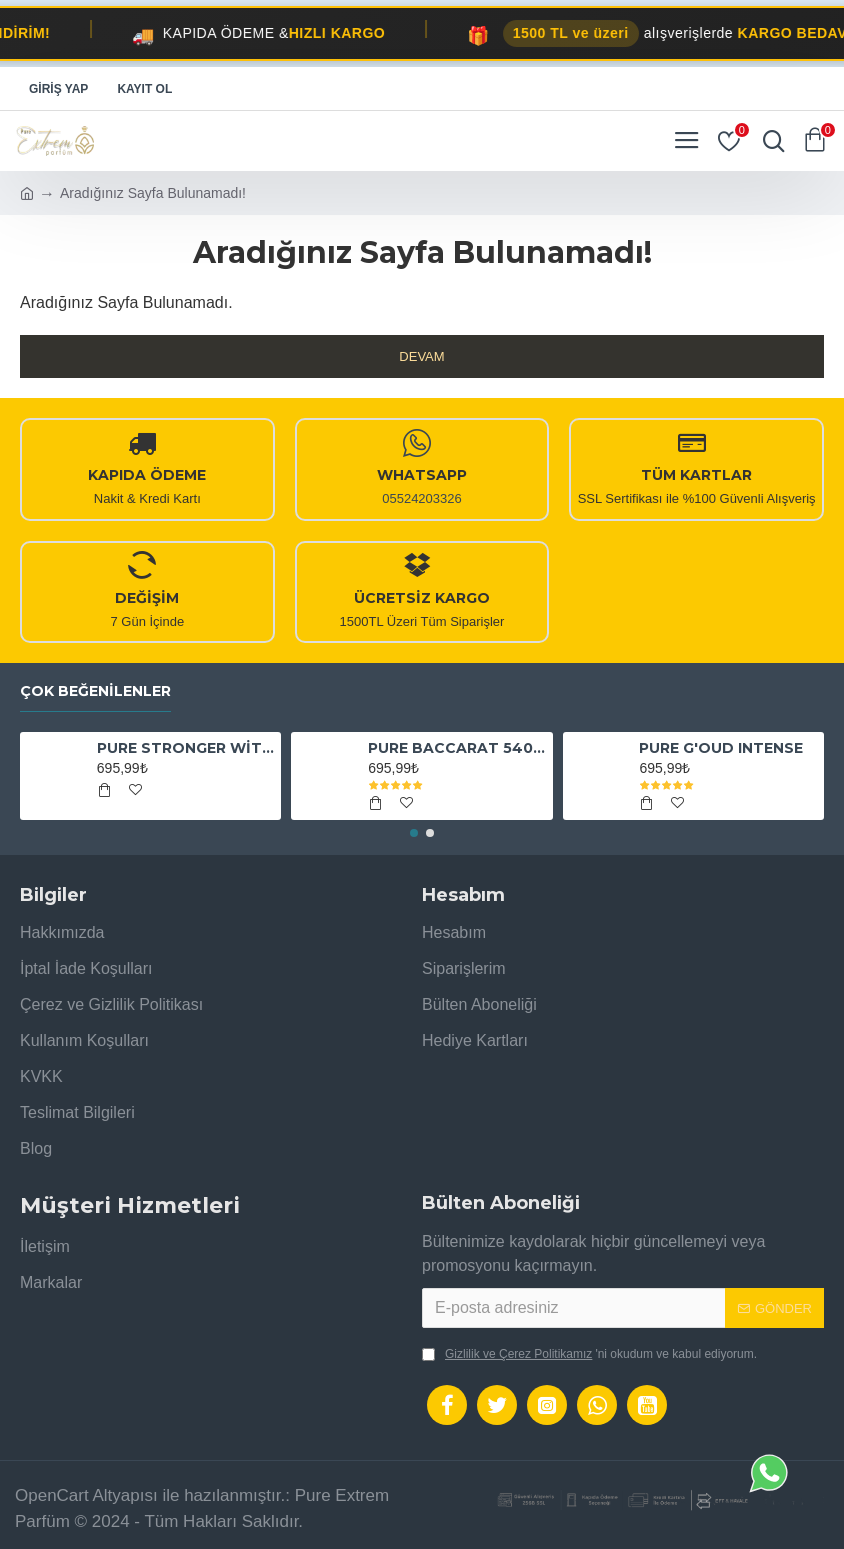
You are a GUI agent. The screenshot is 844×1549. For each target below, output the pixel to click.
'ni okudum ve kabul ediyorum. (589, 1354)
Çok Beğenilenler (95, 691)
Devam (421, 356)
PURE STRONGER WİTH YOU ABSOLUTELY (185, 748)
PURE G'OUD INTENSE (721, 748)
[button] (414, 833)
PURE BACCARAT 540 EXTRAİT (456, 748)
